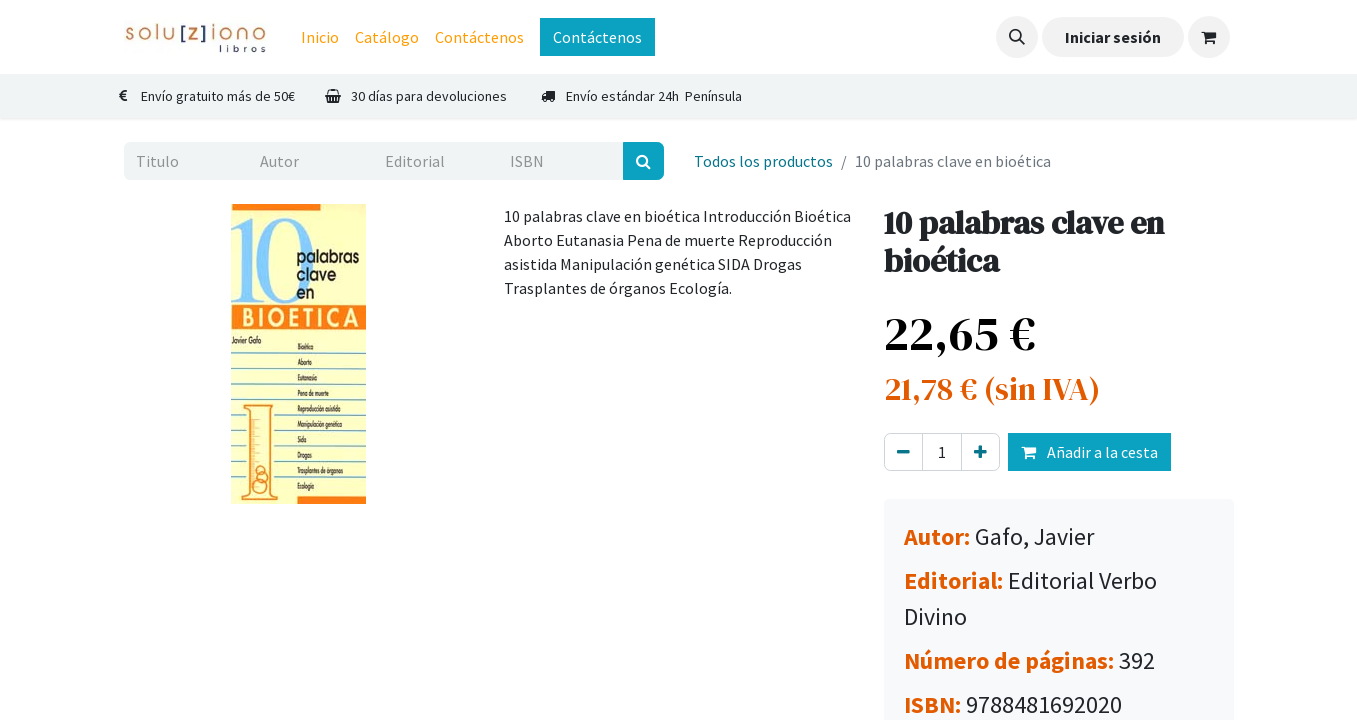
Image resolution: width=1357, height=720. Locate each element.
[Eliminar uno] (903, 452)
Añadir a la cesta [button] (1089, 452)
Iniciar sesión (1113, 37)
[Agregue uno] (980, 452)
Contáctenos (597, 37)
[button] (1017, 37)
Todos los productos (763, 161)
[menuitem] (320, 37)
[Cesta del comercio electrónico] (1209, 37)
